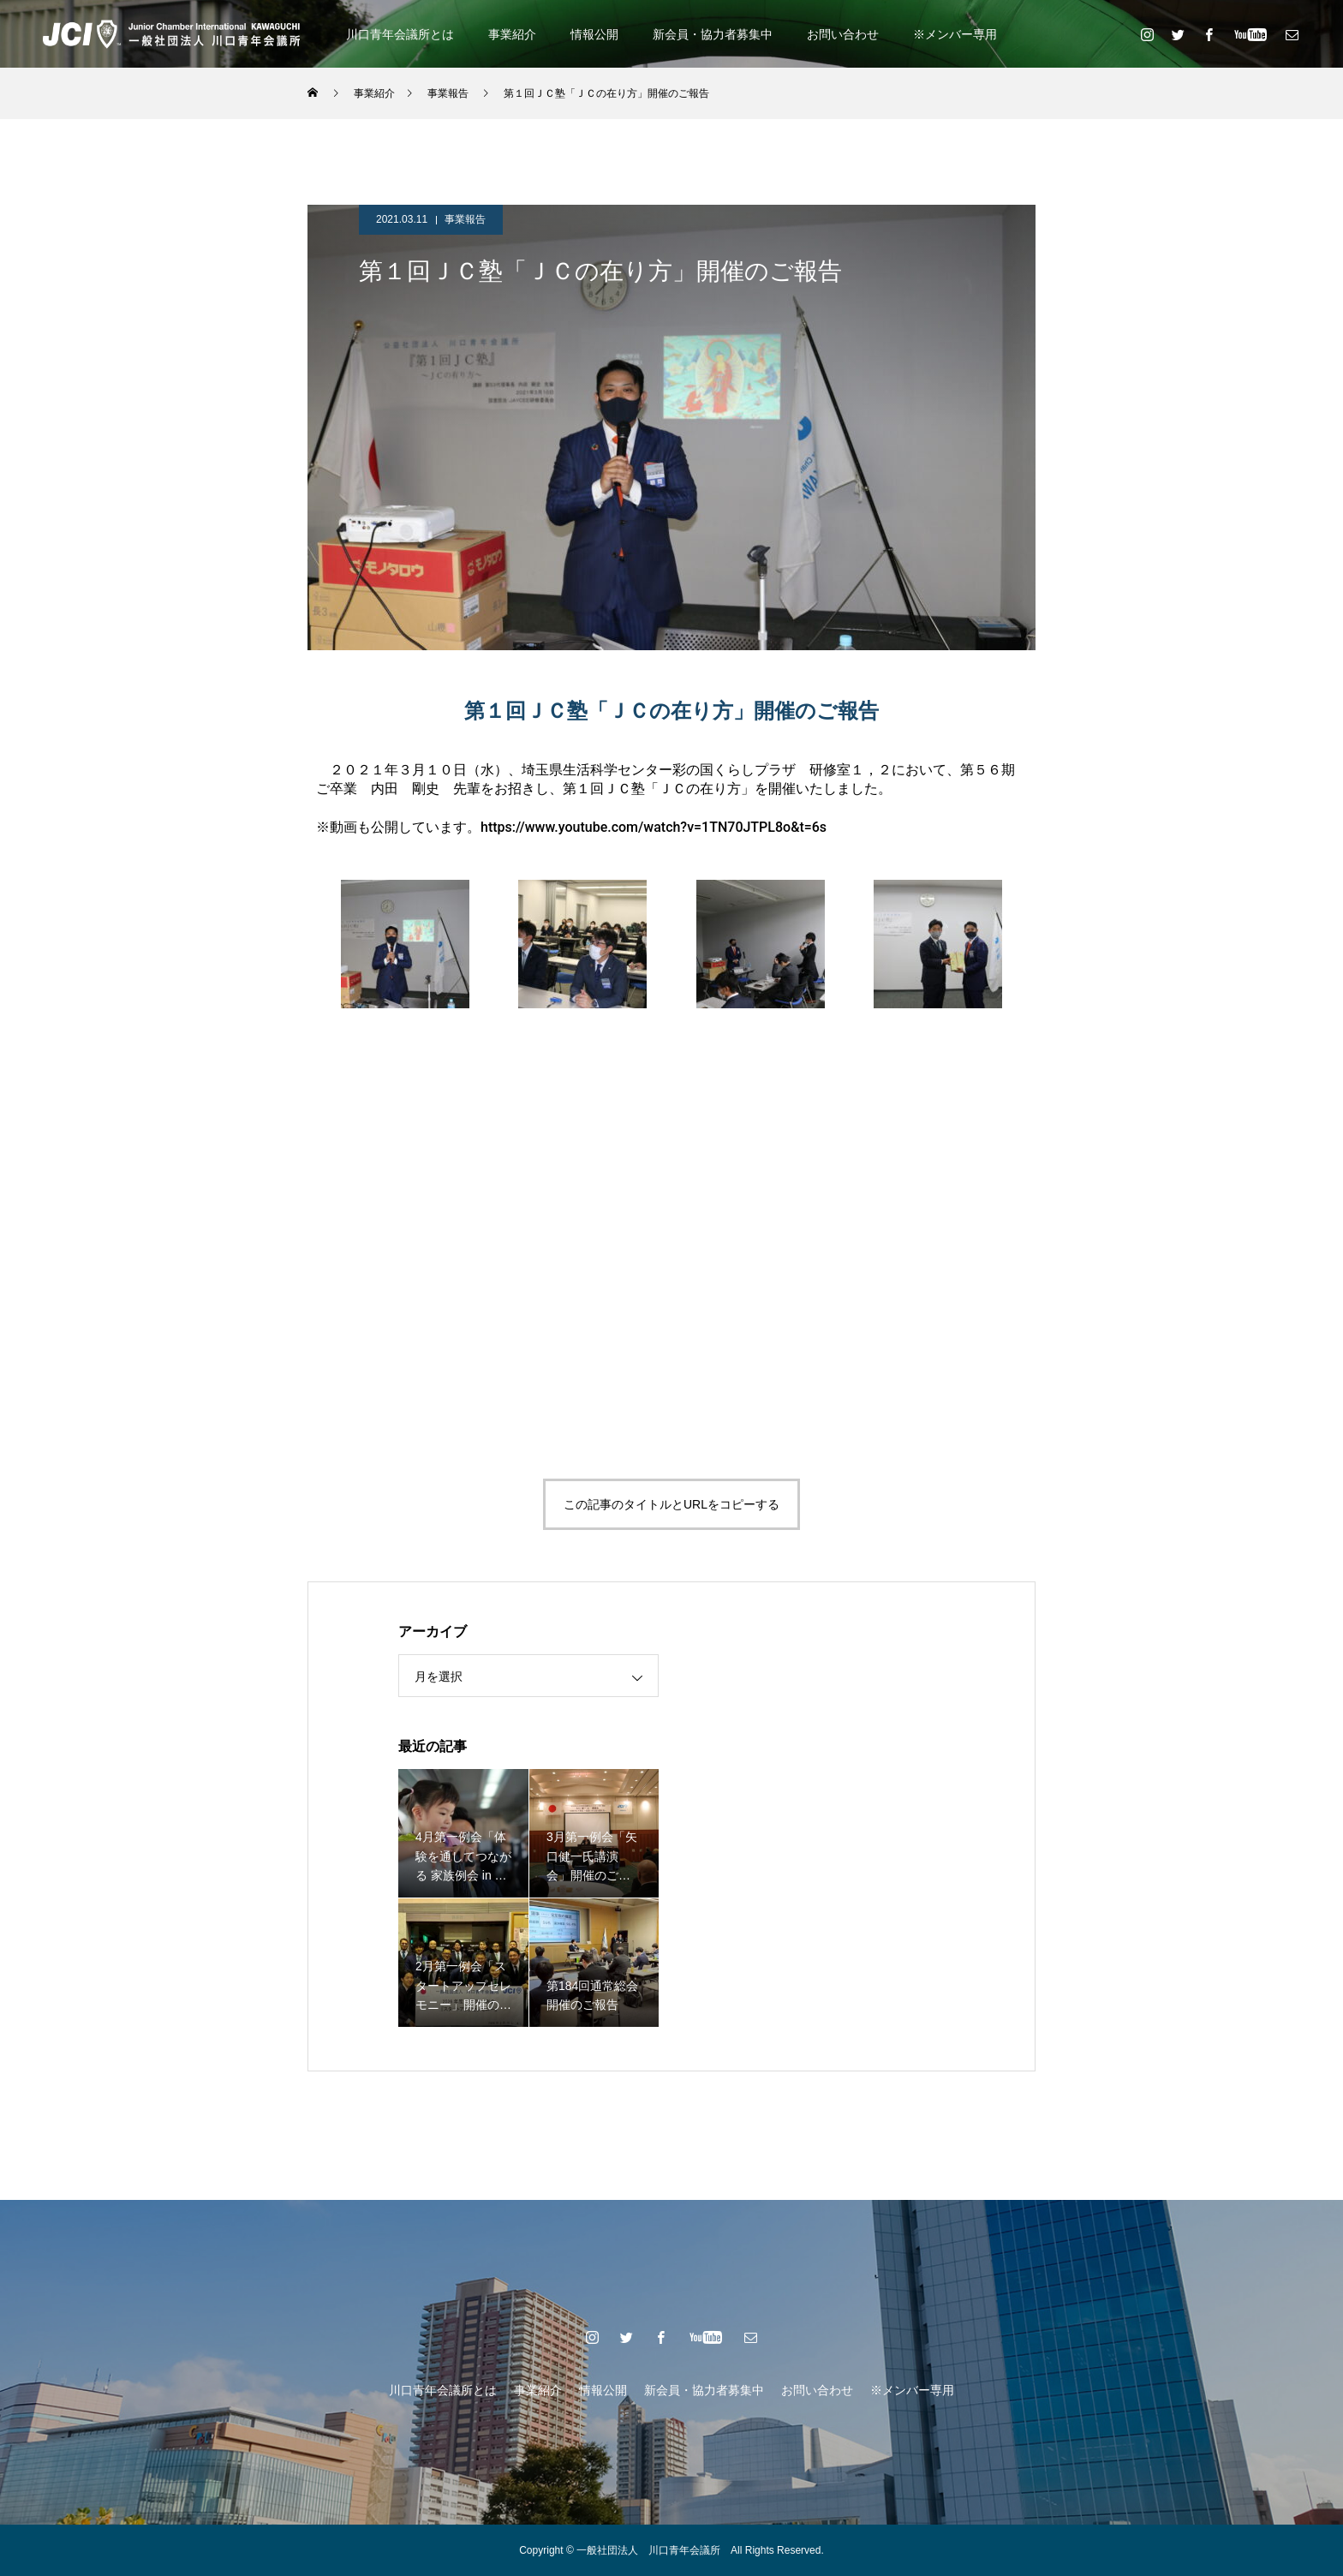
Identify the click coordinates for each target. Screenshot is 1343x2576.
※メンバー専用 (955, 34)
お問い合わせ (843, 34)
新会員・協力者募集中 (713, 34)
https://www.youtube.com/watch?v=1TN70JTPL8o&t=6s (653, 827)
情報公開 (594, 34)
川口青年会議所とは (400, 34)
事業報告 (465, 219)
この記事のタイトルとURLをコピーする (671, 1504)
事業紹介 (512, 34)
